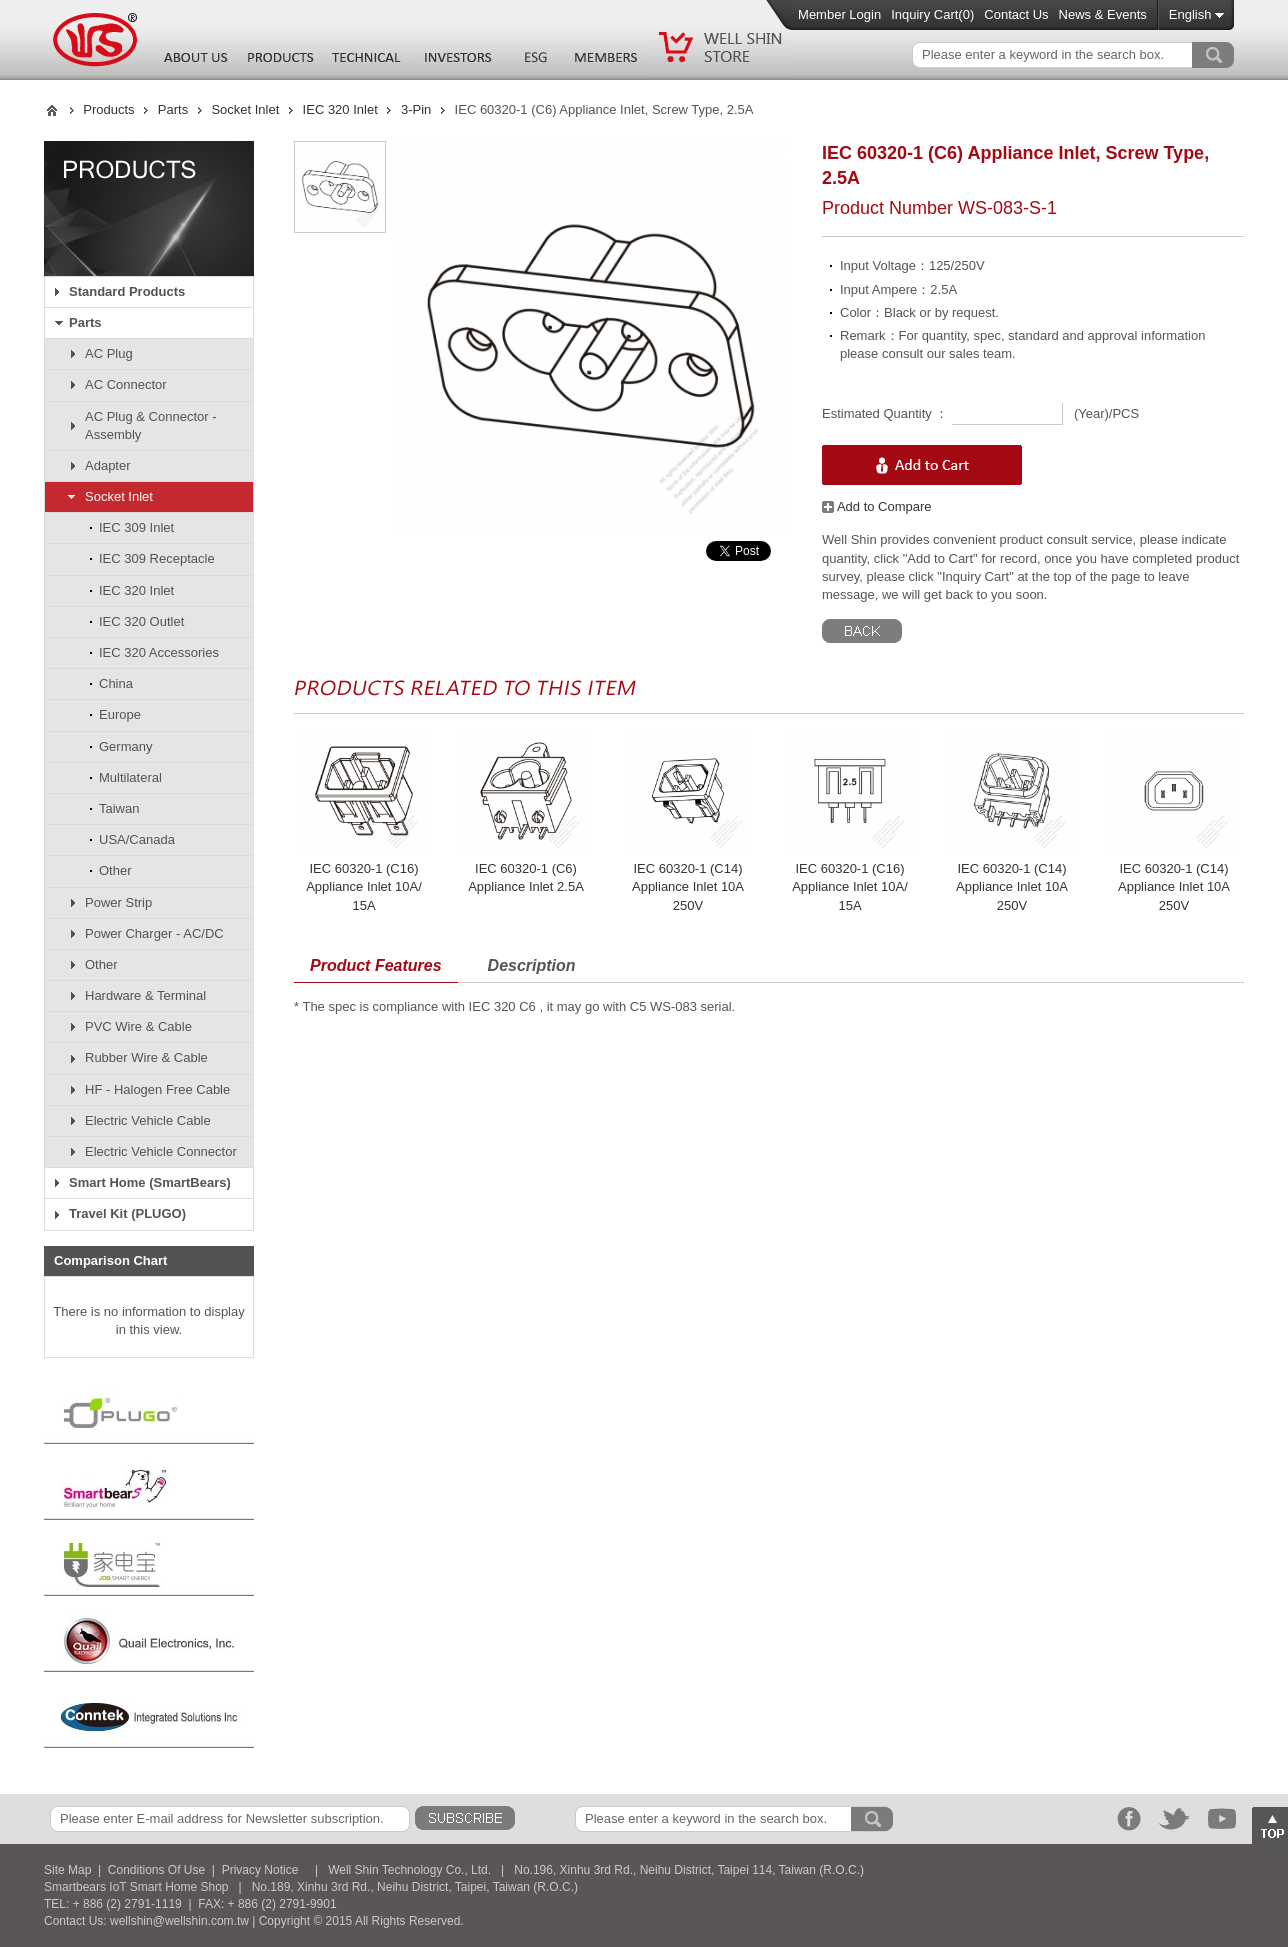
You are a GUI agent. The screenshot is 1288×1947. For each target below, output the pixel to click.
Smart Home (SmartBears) (150, 1182)
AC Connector (126, 384)
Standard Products (127, 291)
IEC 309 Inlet (136, 527)
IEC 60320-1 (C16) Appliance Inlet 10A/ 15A (364, 886)
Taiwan (119, 808)
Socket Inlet (245, 109)
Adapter (108, 465)
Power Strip (118, 902)
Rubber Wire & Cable (146, 1057)
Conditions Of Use (156, 1870)
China (116, 683)
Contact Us (1016, 14)
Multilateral (130, 777)
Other (115, 870)
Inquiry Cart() (932, 14)
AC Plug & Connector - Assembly (151, 425)
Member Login (839, 14)
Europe (120, 714)
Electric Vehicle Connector (161, 1151)
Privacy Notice (260, 1870)
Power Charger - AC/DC (154, 933)
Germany (125, 746)
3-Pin (416, 109)
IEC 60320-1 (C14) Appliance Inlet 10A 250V (688, 886)
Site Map (67, 1870)
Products (108, 109)
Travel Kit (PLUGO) (127, 1213)
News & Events (1103, 14)
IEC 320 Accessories (159, 652)
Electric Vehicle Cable (148, 1120)
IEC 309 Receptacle (157, 558)
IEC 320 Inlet (340, 109)
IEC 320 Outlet (141, 621)
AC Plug (109, 353)
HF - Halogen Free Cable (157, 1089)
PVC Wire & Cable (138, 1026)
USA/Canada (137, 839)
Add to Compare (877, 506)
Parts (173, 109)
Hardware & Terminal (145, 995)
